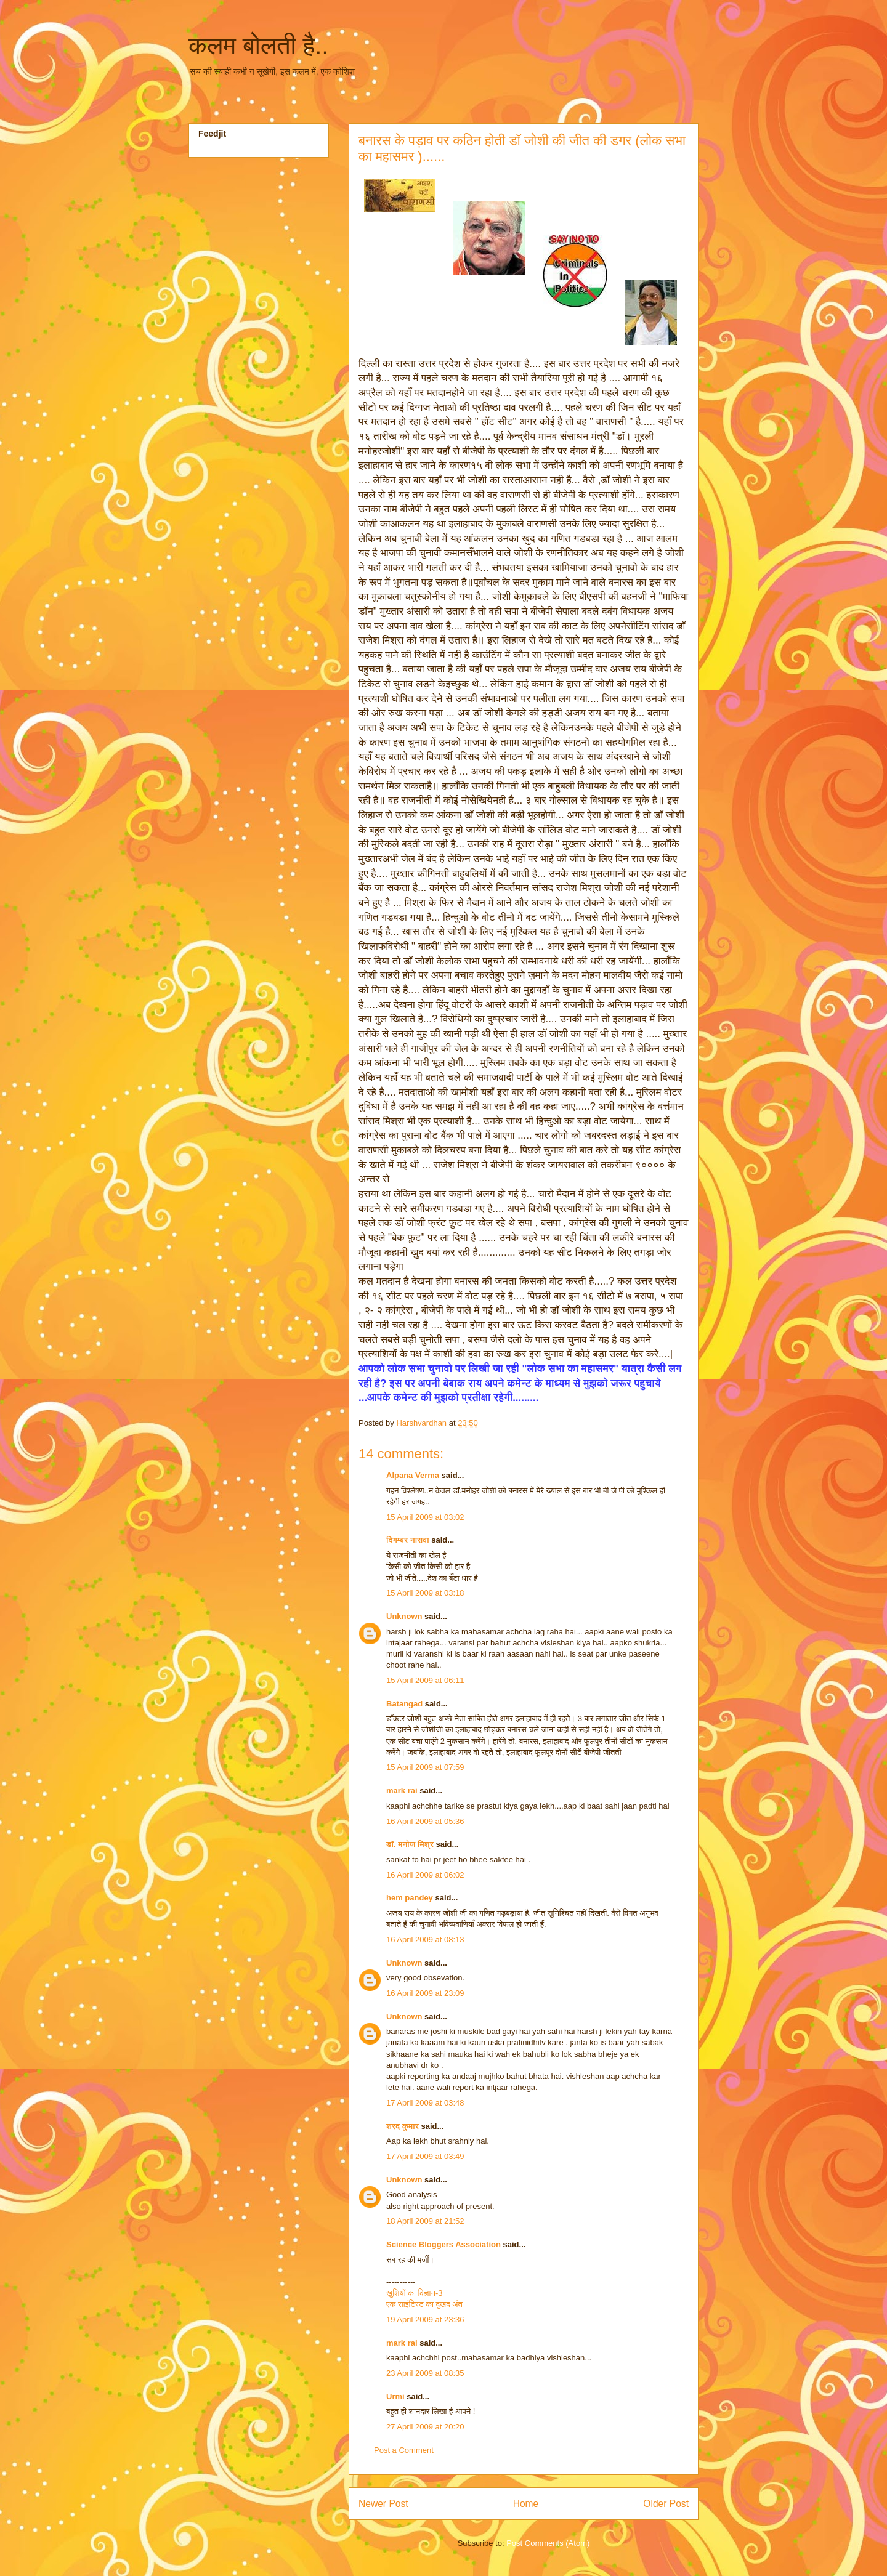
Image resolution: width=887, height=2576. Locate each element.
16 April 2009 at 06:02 (425, 1875)
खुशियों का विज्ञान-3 (414, 2293)
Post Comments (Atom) (547, 2543)
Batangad (404, 1703)
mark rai (402, 1790)
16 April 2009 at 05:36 (425, 1821)
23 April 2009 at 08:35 (425, 2373)
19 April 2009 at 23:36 (425, 2319)
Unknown (404, 1616)
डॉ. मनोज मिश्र (410, 1844)
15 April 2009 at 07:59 (425, 1767)
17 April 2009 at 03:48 (425, 2102)
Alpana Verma (412, 1475)
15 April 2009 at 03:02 (425, 1517)
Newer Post (383, 2503)
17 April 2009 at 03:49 (425, 2156)
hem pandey (409, 1897)
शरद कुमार (402, 2126)
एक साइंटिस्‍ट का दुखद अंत (424, 2304)
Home (526, 2503)
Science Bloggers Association (443, 2244)
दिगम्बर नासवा (407, 1539)
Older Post (666, 2503)
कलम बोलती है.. (258, 45)
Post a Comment (404, 2450)
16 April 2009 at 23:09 (425, 1993)
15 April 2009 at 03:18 (425, 1592)
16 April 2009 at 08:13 (425, 1939)
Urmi (395, 2396)
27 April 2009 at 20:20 (425, 2426)
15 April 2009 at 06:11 (425, 1680)
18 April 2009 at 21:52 (425, 2221)
